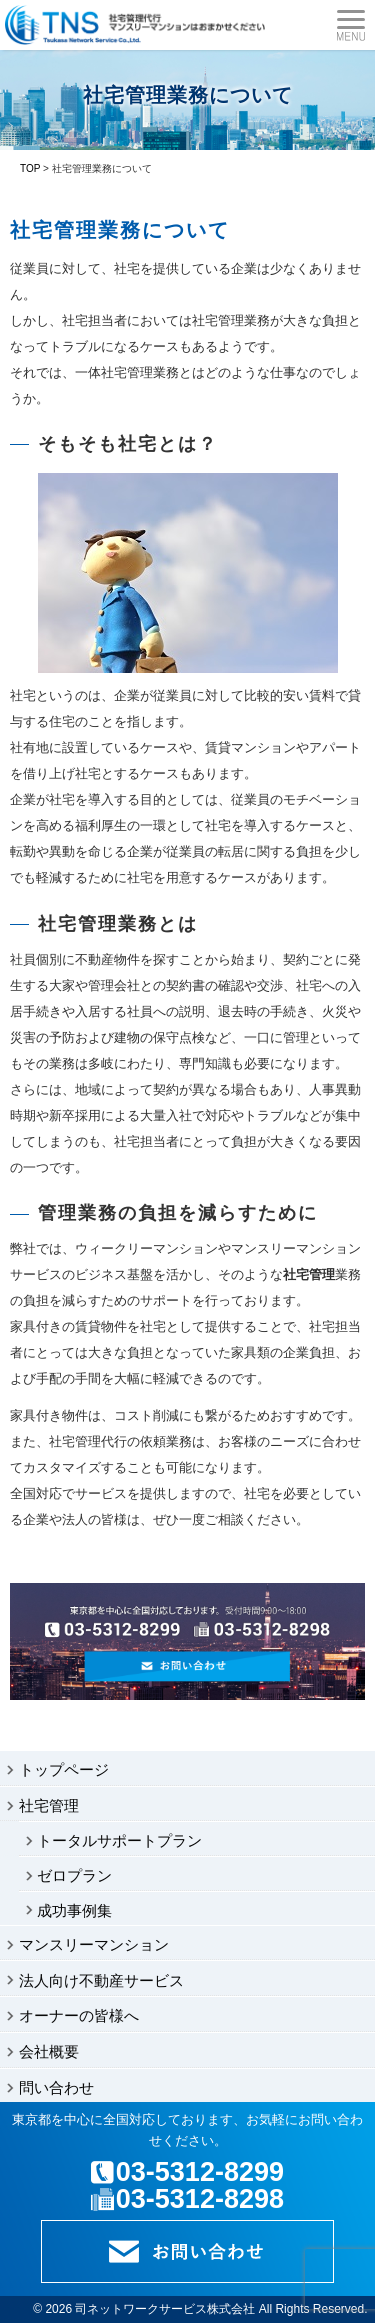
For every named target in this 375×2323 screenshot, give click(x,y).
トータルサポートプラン (119, 1840)
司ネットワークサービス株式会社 (165, 2309)
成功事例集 (74, 1910)
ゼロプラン (74, 1875)
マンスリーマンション (94, 1944)
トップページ (64, 1769)
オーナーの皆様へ (79, 2015)
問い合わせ (56, 2087)
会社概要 (49, 2051)
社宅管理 (49, 1805)
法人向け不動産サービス (101, 1980)
